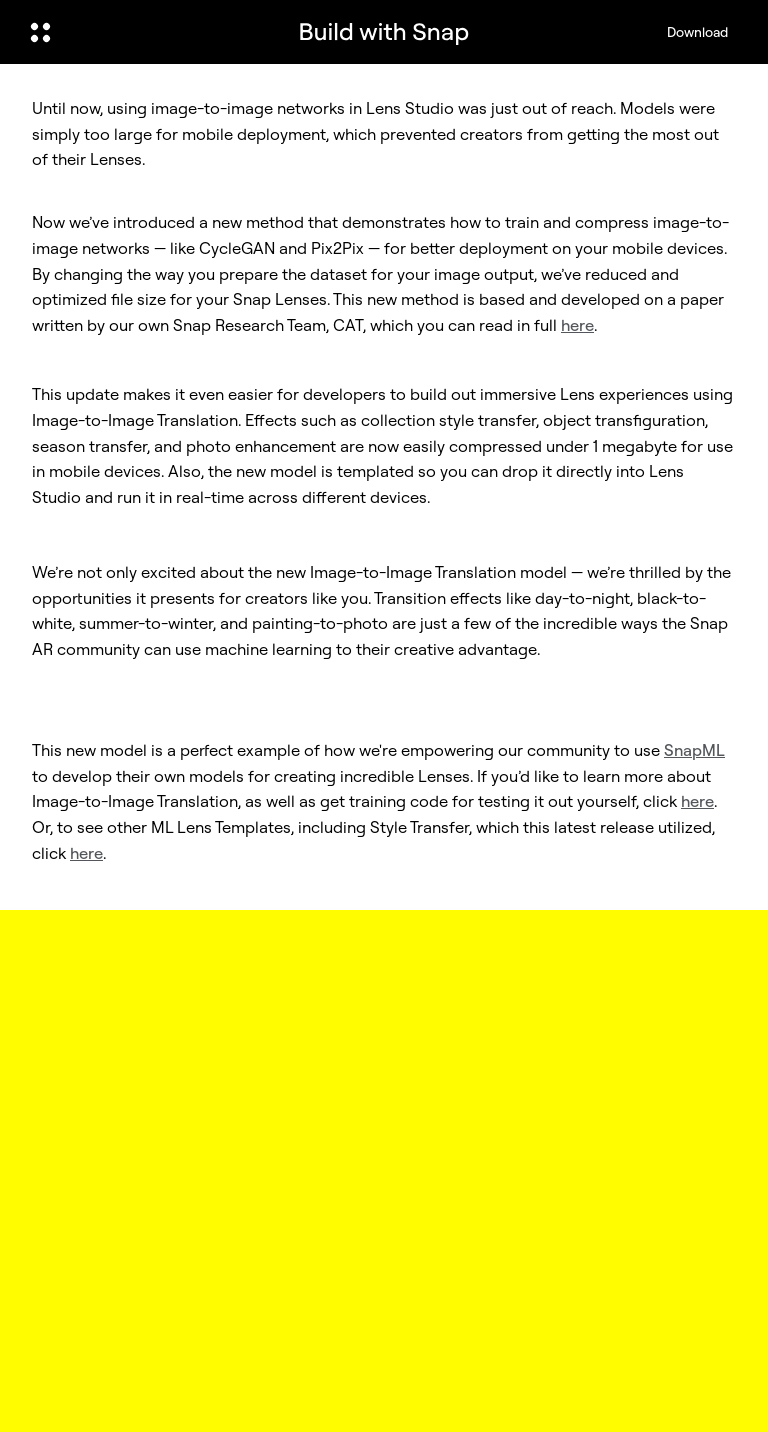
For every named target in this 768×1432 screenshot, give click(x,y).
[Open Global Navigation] (147, 32)
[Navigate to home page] (384, 32)
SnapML (694, 750)
